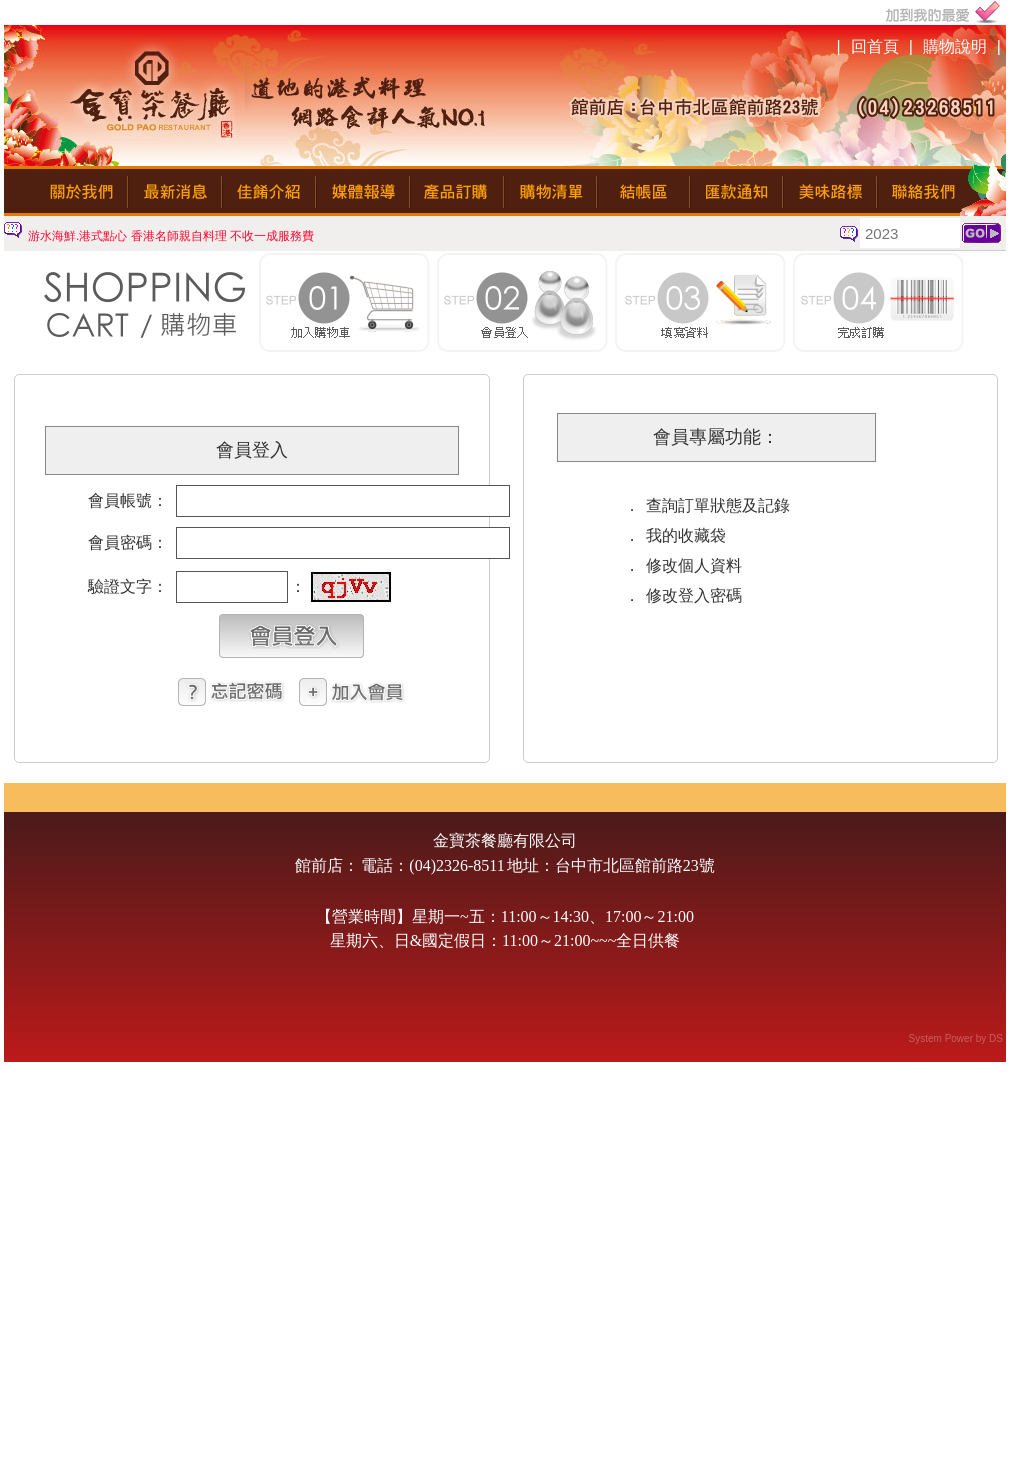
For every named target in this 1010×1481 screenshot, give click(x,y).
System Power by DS (956, 1038)
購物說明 (955, 46)
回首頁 (875, 46)
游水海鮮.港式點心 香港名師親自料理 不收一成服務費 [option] (171, 236)
